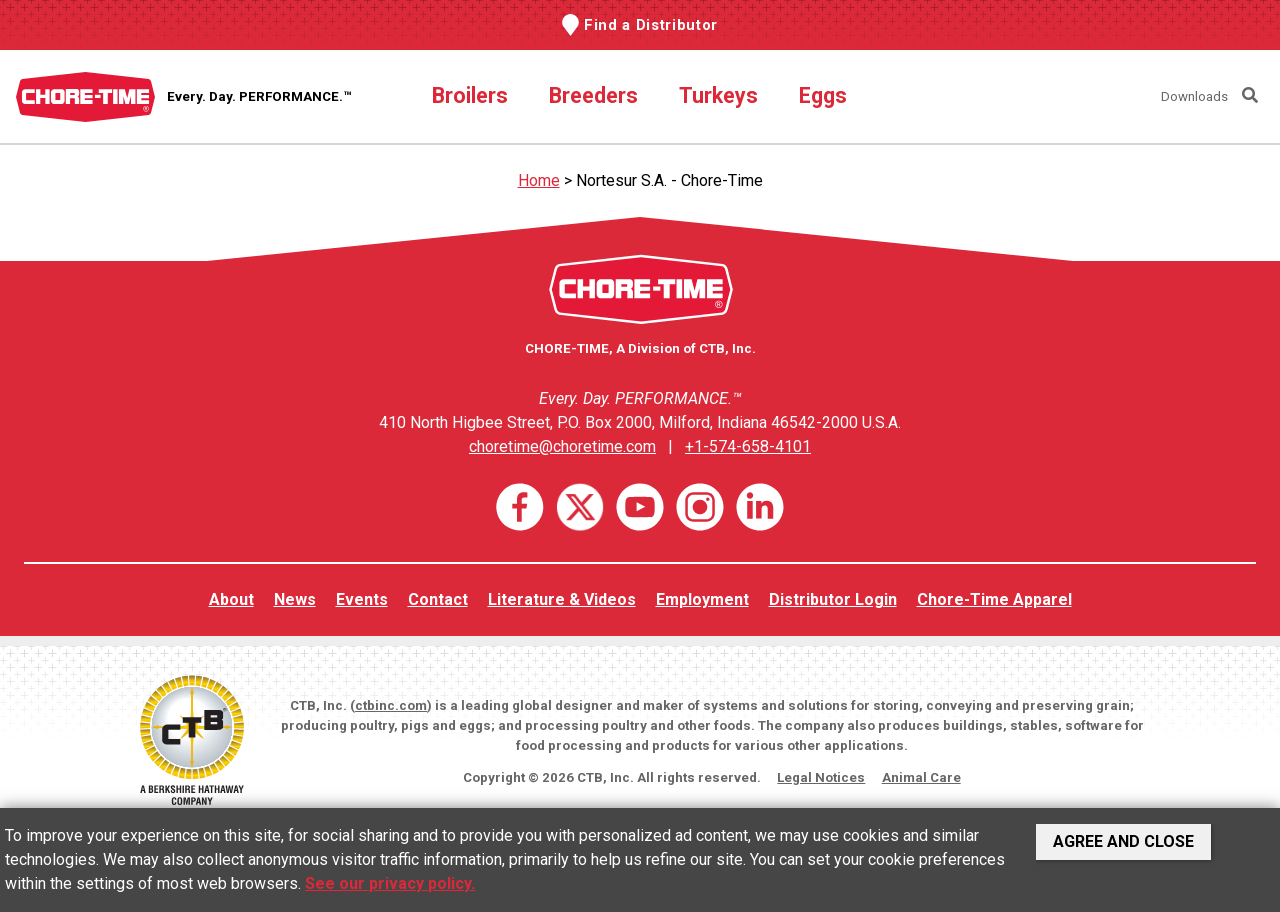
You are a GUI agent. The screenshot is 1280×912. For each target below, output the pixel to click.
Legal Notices (821, 777)
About (231, 599)
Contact (438, 599)
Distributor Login (833, 599)
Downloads (1194, 96)
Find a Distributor (651, 25)
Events (362, 599)
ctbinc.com (391, 705)
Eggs (823, 95)
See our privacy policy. (390, 883)
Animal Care (921, 777)
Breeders (593, 95)
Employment (702, 599)
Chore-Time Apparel (994, 599)
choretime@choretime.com (562, 446)
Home (539, 180)
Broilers (470, 95)
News (295, 599)
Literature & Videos (562, 599)
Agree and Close (1123, 841)
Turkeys (718, 95)
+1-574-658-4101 (748, 446)
